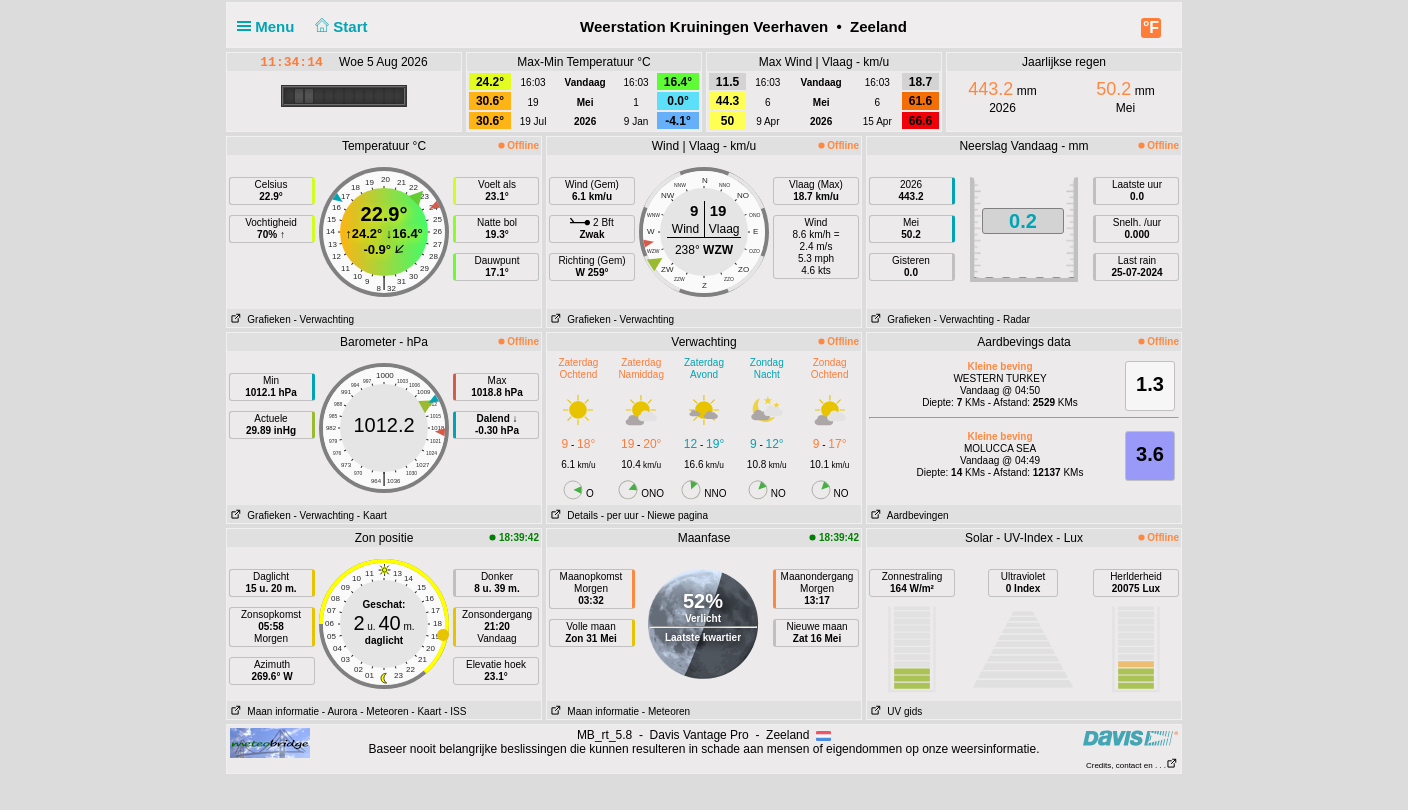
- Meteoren (384, 711)
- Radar (1013, 319)
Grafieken (259, 319)
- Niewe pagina (674, 515)
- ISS (455, 711)
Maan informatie (273, 711)
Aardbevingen (908, 515)
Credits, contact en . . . (1132, 765)
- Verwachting (323, 319)
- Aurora (340, 711)
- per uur (620, 515)
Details (572, 515)
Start (339, 26)
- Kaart (372, 515)
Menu (270, 26)
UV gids (894, 711)
